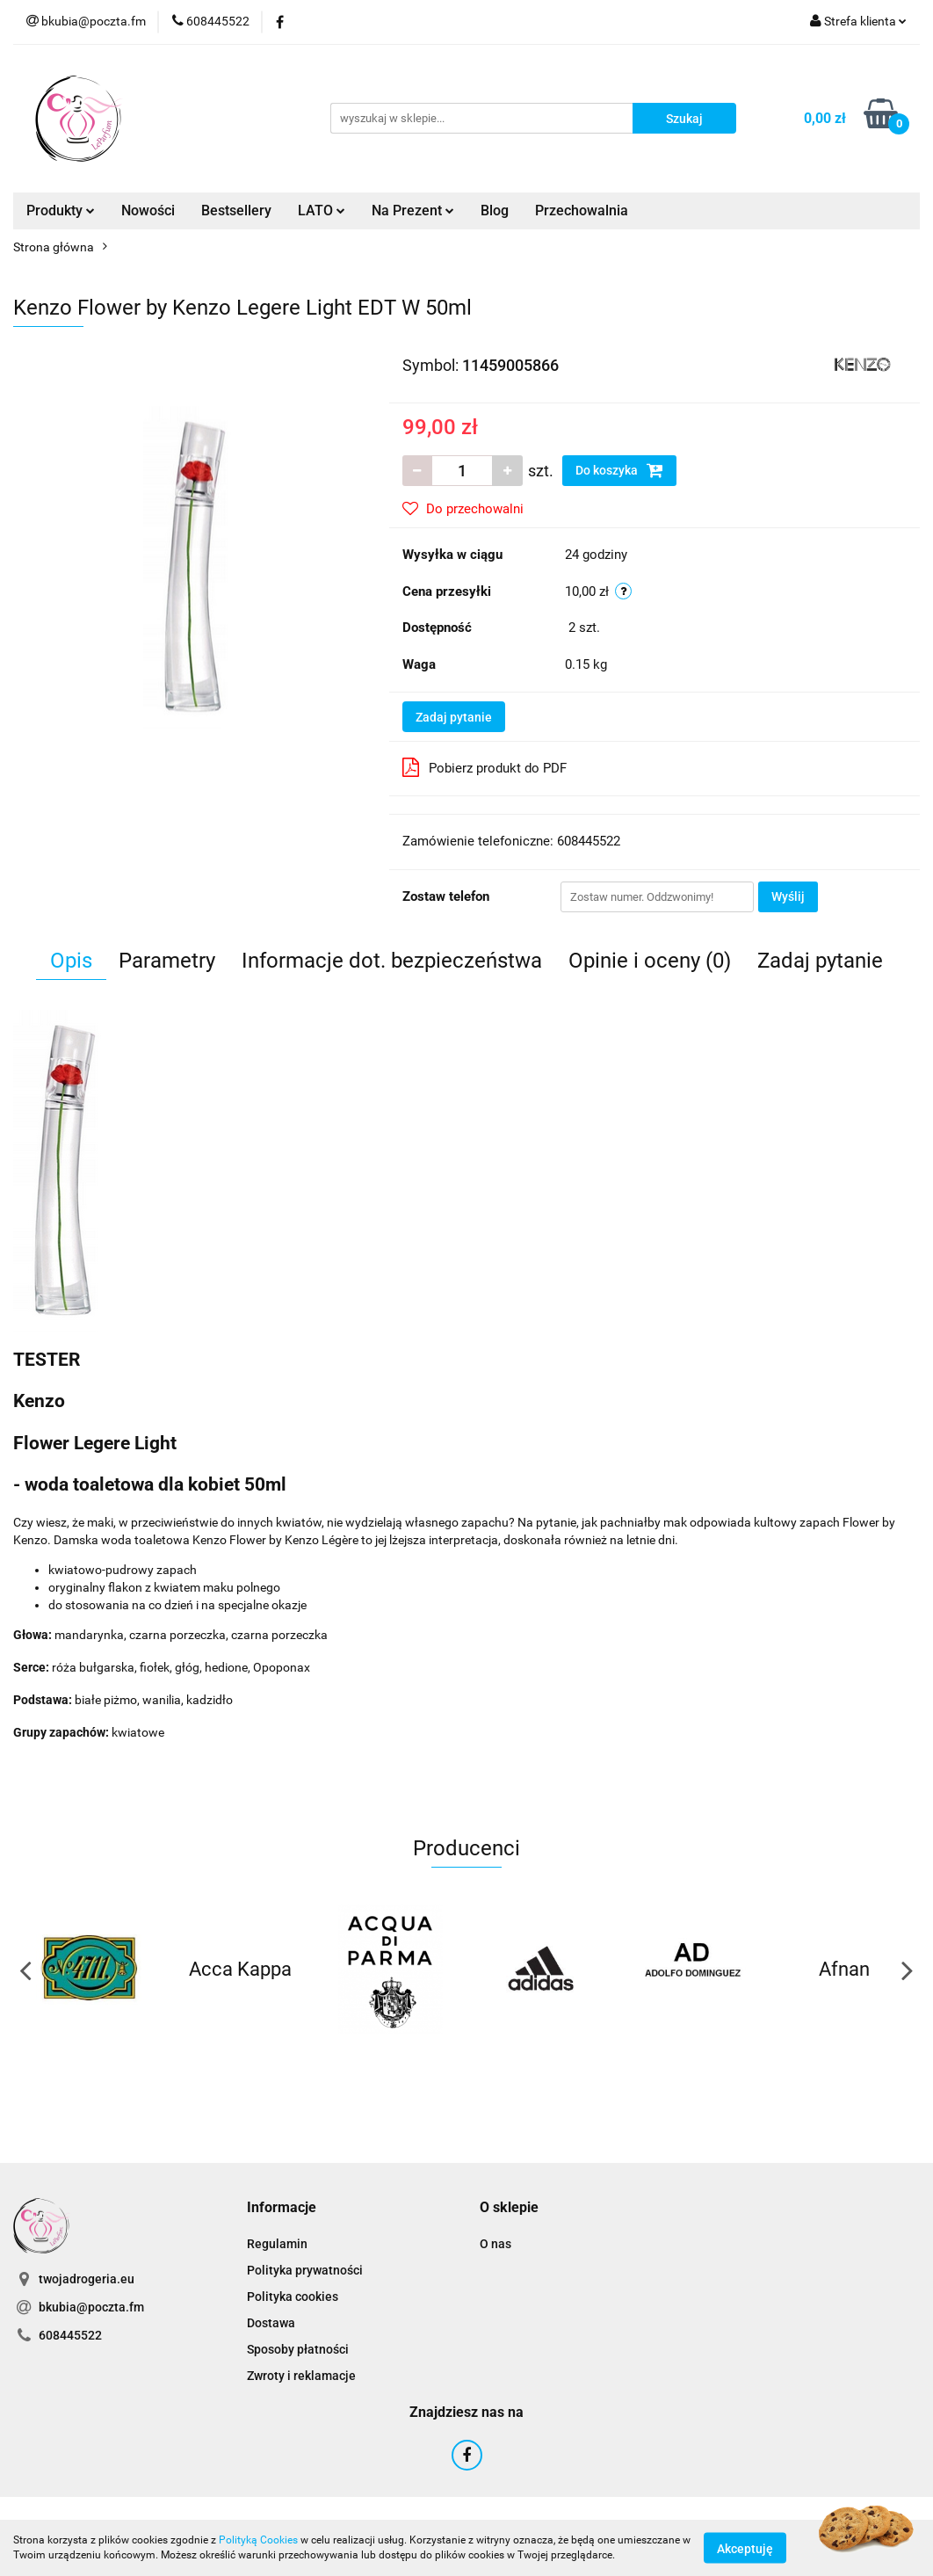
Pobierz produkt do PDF (484, 767)
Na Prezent (413, 210)
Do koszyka (619, 470)
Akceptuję (745, 2548)
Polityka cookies (292, 2296)
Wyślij (788, 896)
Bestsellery (236, 210)
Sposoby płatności (298, 2349)
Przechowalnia (581, 210)
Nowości (148, 210)
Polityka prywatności (305, 2270)
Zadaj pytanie (454, 717)
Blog (495, 210)
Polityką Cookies (258, 2540)
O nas (495, 2244)
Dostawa (271, 2323)
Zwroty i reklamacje (301, 2376)
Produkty (60, 210)
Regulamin (277, 2244)
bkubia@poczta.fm (91, 2307)
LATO (321, 210)
